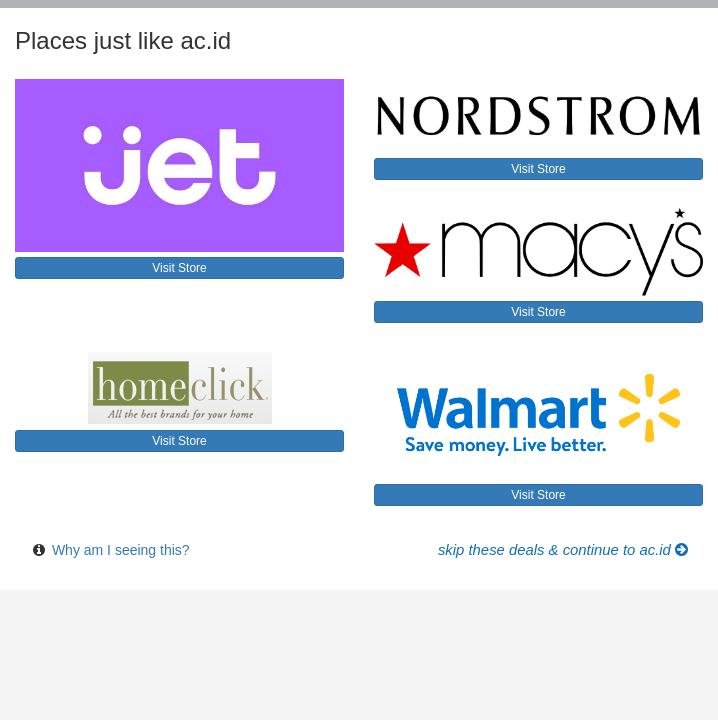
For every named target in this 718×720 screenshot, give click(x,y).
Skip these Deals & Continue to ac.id (563, 550)
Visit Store (179, 268)
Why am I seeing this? (121, 550)
